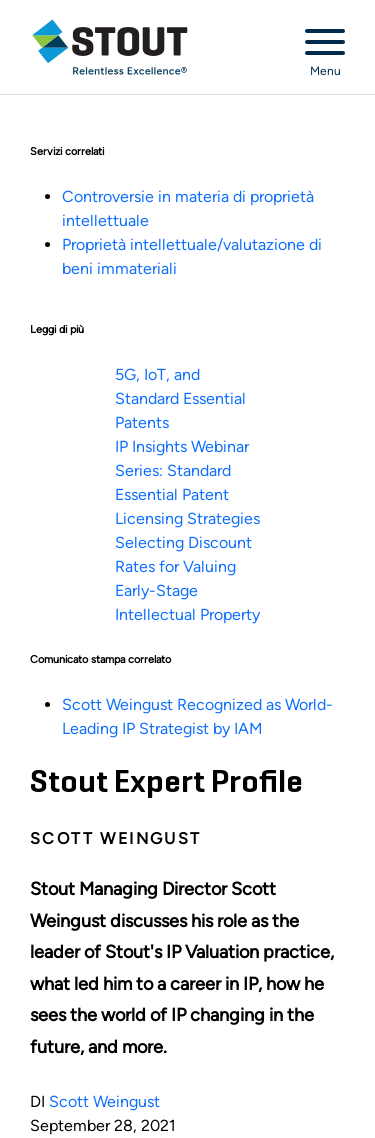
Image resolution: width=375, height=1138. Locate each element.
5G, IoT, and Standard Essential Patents (180, 398)
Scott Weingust (104, 1101)
